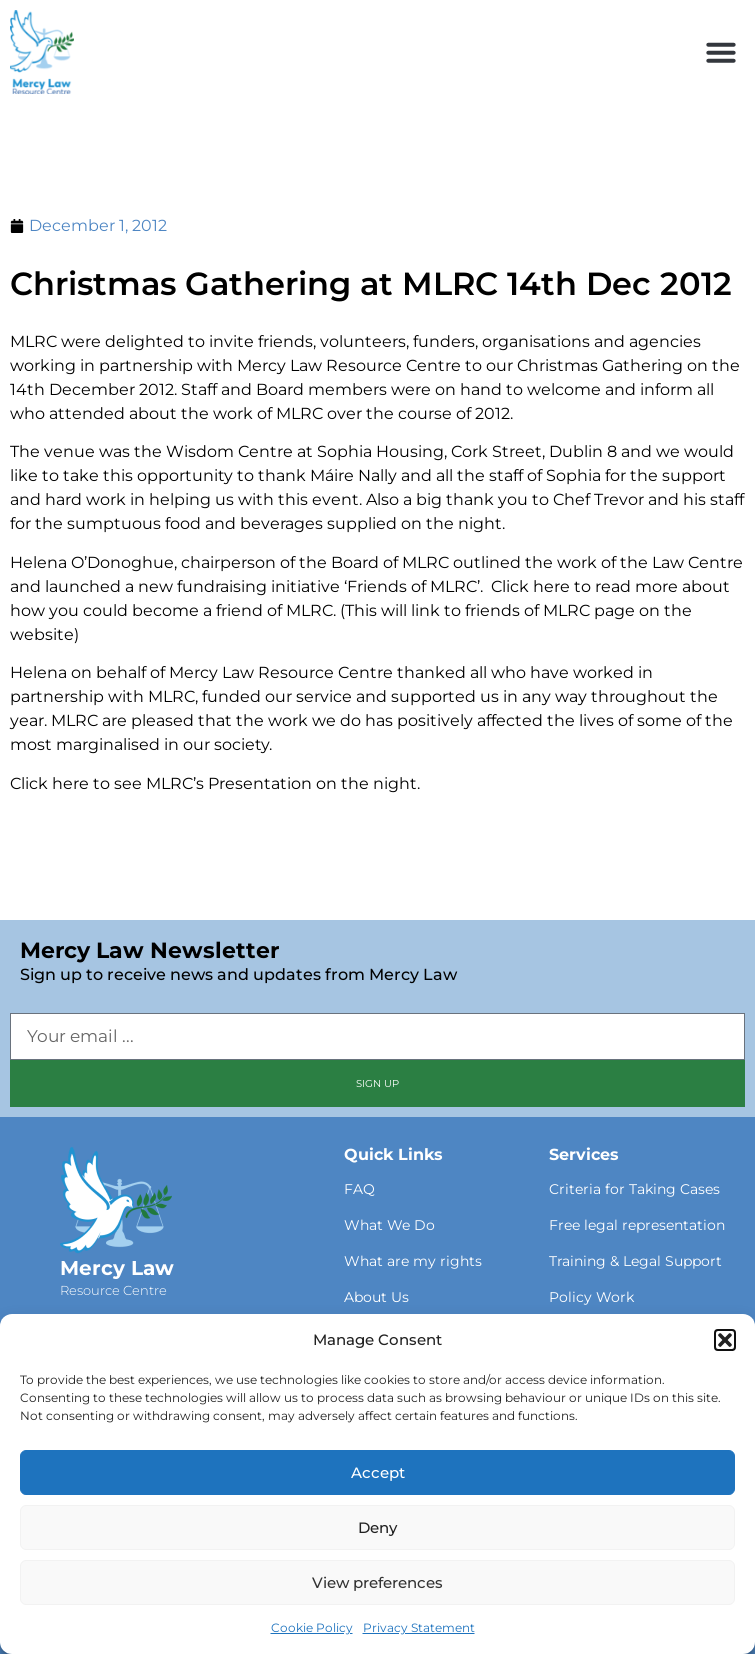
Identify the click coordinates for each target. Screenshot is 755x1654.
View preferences (377, 1582)
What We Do (389, 1225)
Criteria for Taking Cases (634, 1189)
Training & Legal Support (635, 1261)
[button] (725, 1340)
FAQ (359, 1189)
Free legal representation (637, 1225)
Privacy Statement (419, 1627)
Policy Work (591, 1297)
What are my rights (413, 1261)
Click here (49, 783)
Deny (377, 1527)
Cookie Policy (312, 1627)
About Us (376, 1297)
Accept (378, 1472)
